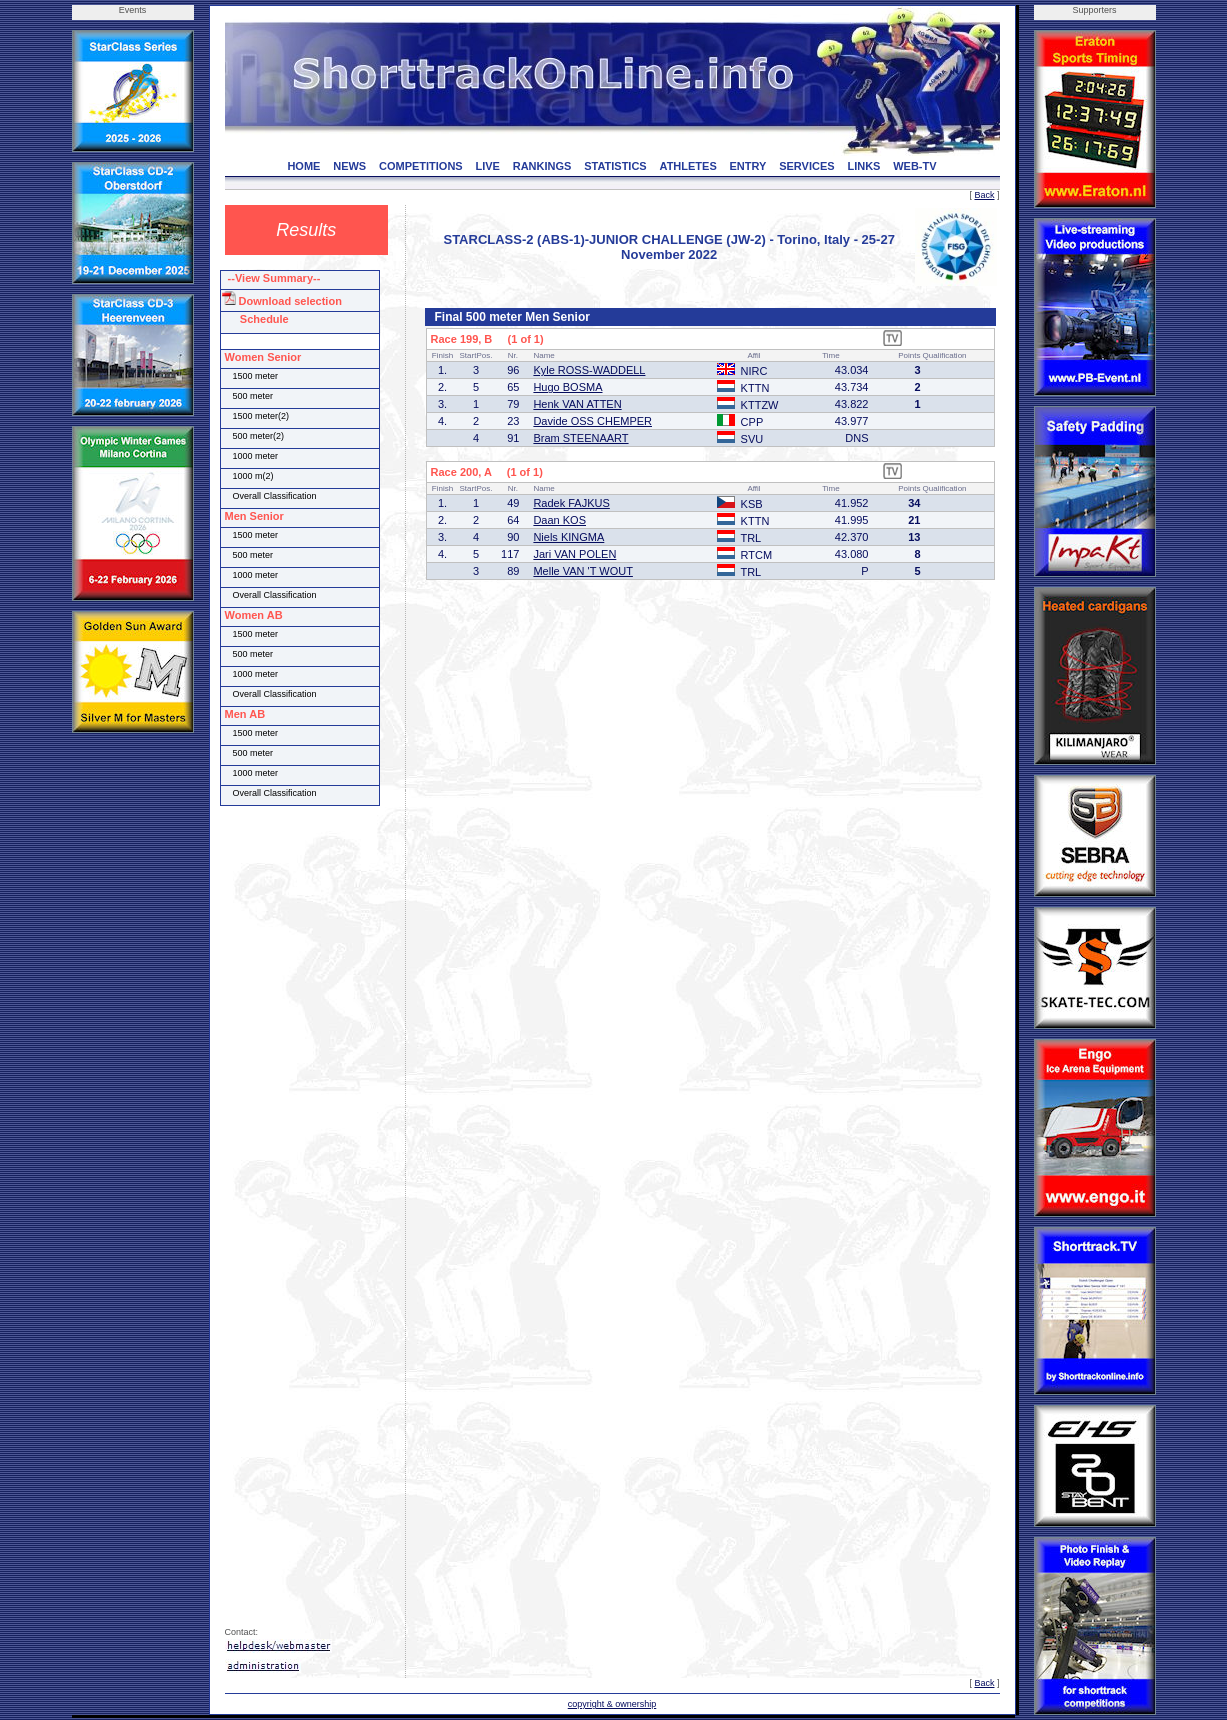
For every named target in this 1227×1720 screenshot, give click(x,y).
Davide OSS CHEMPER (592, 421)
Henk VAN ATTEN (577, 404)
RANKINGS (542, 166)
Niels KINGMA (568, 537)
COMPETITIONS (421, 166)
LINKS (863, 166)
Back (984, 195)
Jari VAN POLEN (574, 554)
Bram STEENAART (580, 438)
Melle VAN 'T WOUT (582, 571)
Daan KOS (559, 520)
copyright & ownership (612, 1704)
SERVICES (806, 166)
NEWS (349, 166)
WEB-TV (914, 166)
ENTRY (748, 166)
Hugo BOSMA (567, 387)
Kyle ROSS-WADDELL (589, 370)
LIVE (487, 166)
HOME (303, 166)
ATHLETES (688, 166)
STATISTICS (615, 166)
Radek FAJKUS (571, 503)
